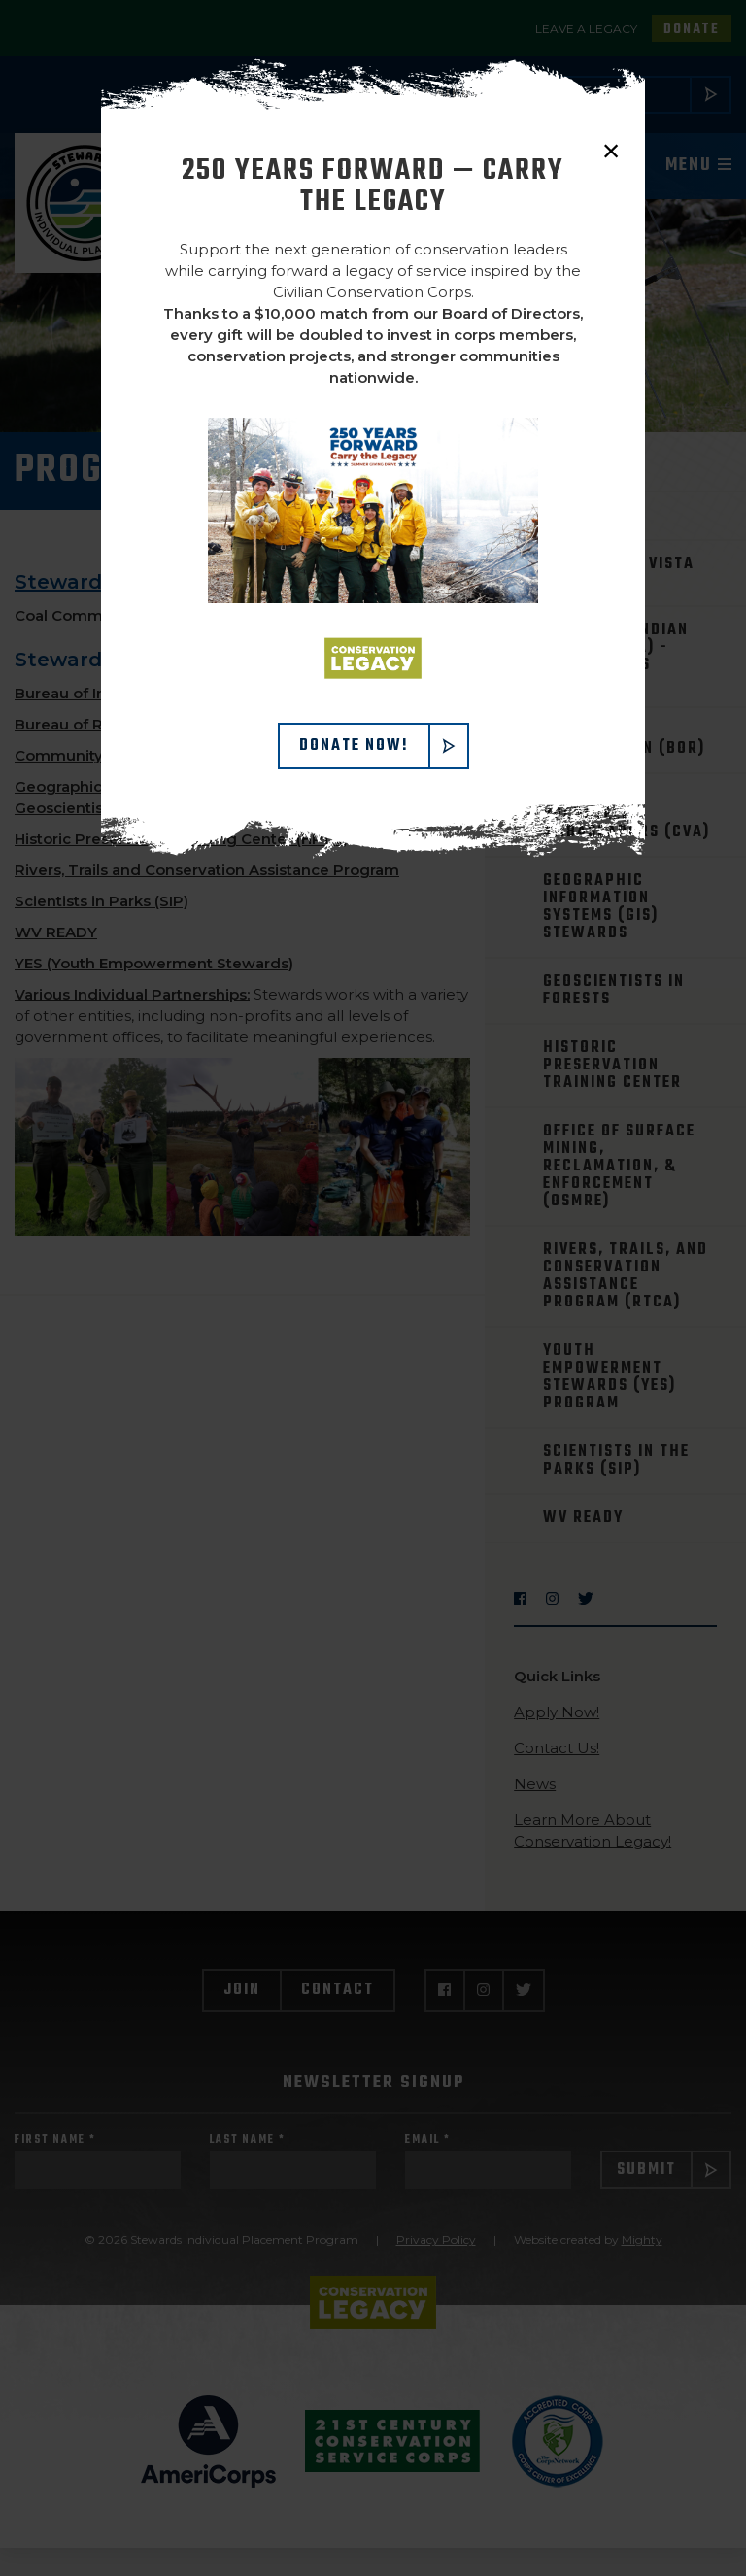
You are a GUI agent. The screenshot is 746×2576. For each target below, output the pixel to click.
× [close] (611, 150)
